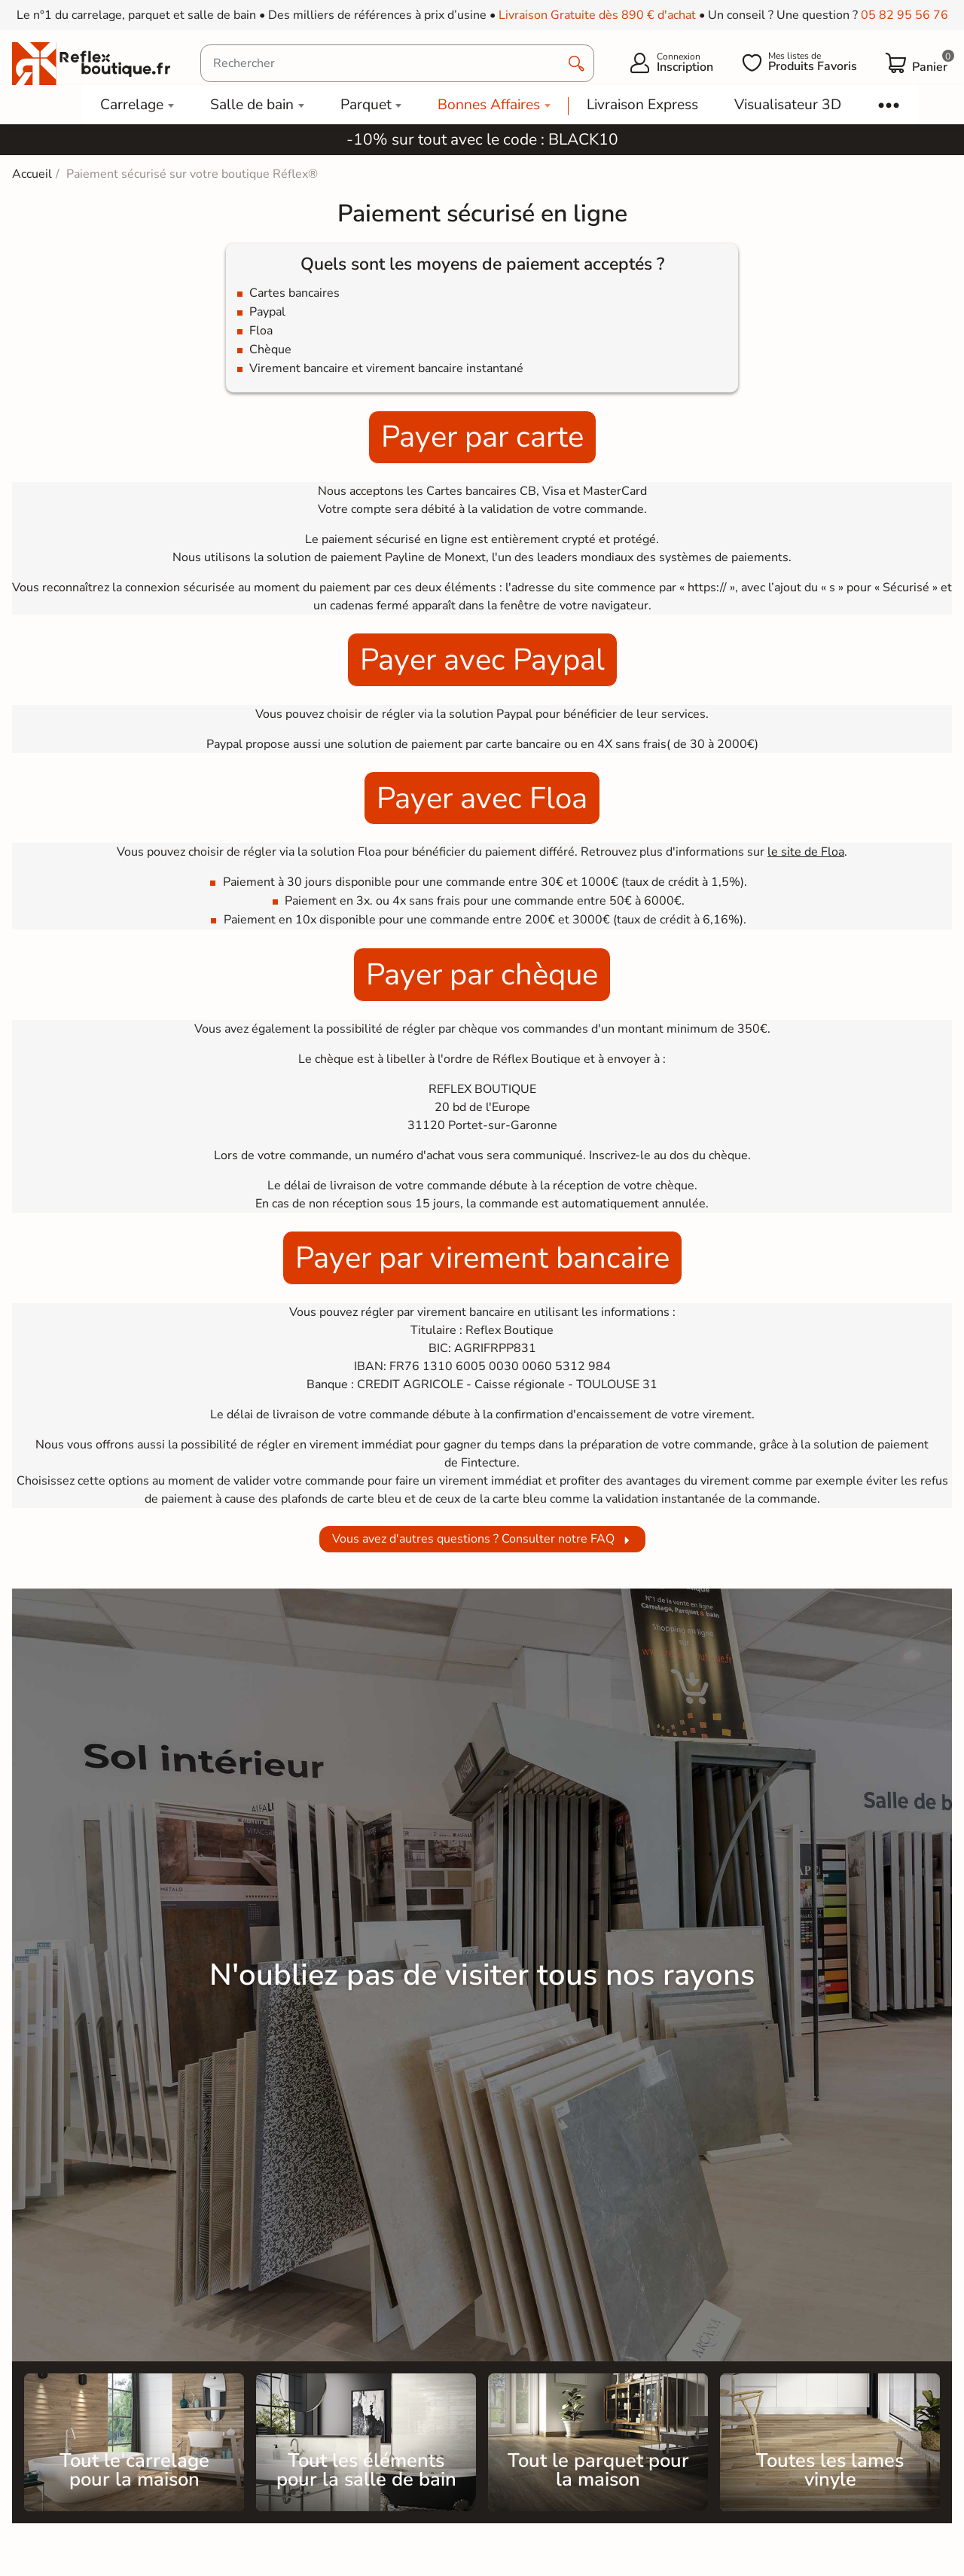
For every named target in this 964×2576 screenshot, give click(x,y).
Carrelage (131, 104)
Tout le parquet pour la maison (598, 2470)
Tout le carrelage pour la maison (134, 2470)
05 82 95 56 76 (904, 15)
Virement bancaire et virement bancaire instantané (386, 368)
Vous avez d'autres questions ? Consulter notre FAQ (473, 1539)
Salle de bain (252, 104)
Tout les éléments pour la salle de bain (366, 2470)
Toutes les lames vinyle (830, 2470)
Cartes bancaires (294, 293)
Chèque (270, 349)
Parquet (366, 104)
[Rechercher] (397, 63)
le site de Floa (805, 852)
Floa (261, 330)
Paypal (267, 312)
